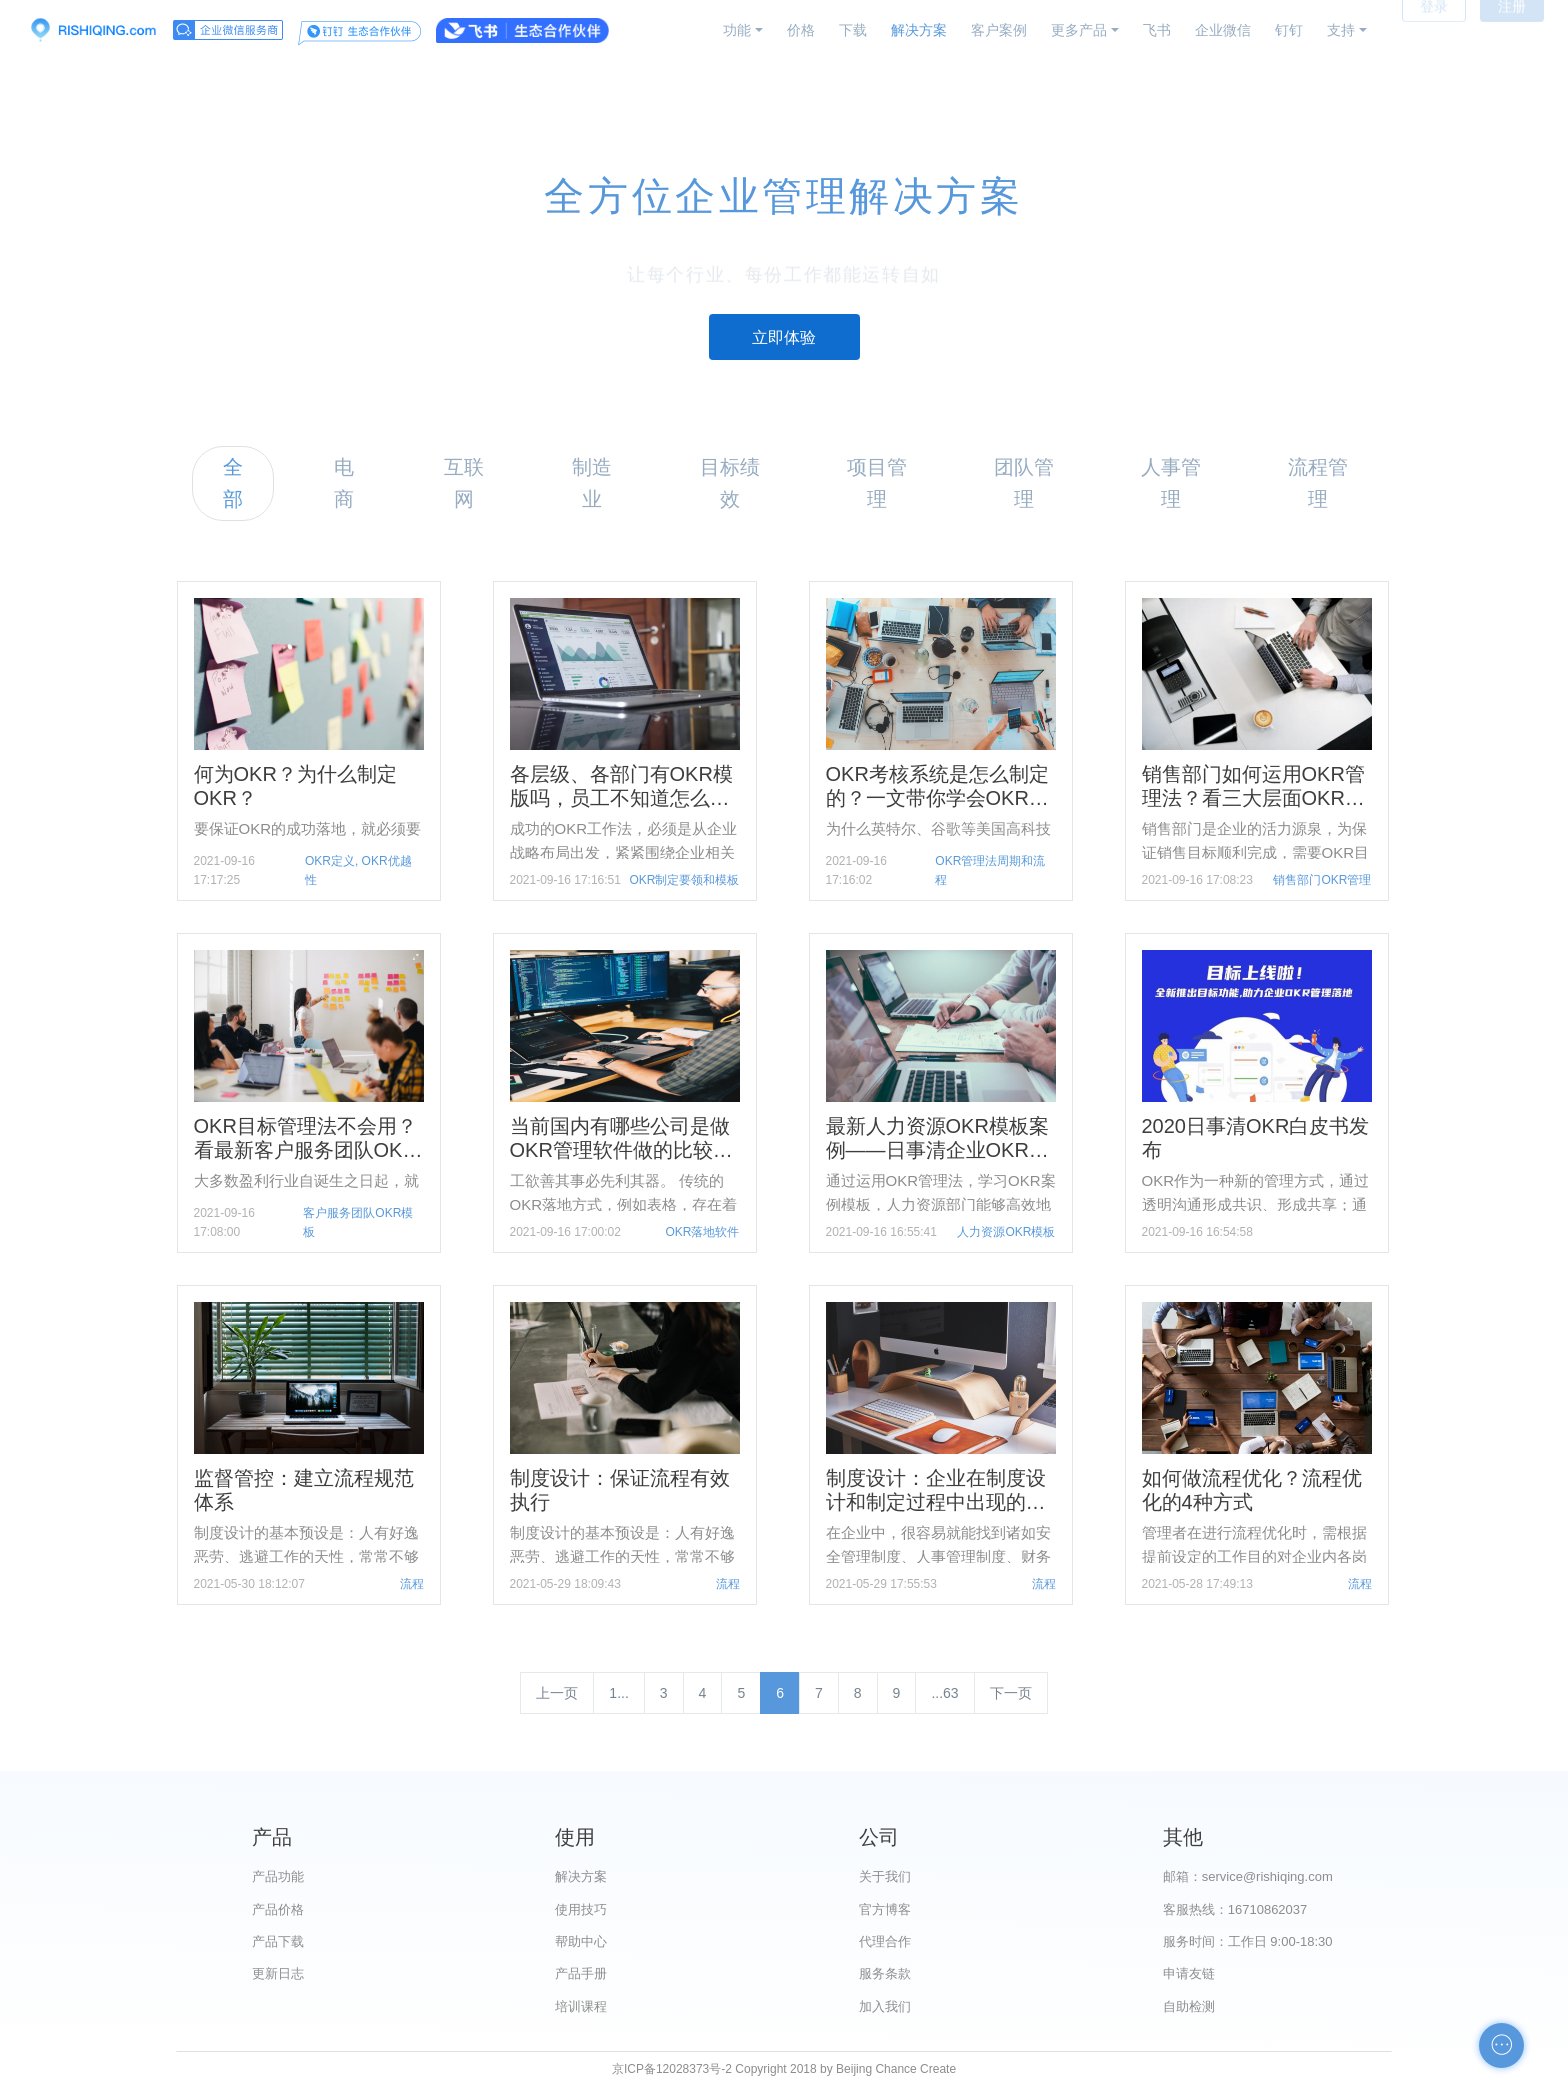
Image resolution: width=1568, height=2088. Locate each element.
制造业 (592, 482)
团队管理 (1024, 482)
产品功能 (278, 1876)
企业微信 (1223, 30)
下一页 (1011, 1693)
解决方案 (919, 30)
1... (618, 1693)
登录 (1434, 30)
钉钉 (1289, 30)
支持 (1341, 30)
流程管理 (1318, 482)
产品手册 (581, 1973)
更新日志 (278, 1973)
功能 (737, 30)
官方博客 (885, 1909)
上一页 (557, 1693)
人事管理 (1171, 482)
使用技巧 (581, 1909)
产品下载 (278, 1941)
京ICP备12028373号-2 (672, 2069)
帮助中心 (581, 1941)
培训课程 (581, 2006)
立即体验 (784, 337)
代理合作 (885, 1941)
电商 (344, 482)
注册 (1512, 30)
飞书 (1157, 30)
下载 (853, 30)
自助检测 (1189, 2006)
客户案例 (999, 30)
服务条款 (885, 1973)
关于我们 (885, 1876)
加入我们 (885, 2006)
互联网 (464, 482)
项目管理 (877, 482)
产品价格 (278, 1909)
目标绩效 (730, 482)
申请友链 (1189, 1973)
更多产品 (1079, 30)
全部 (233, 482)
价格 (801, 30)
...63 (944, 1693)
